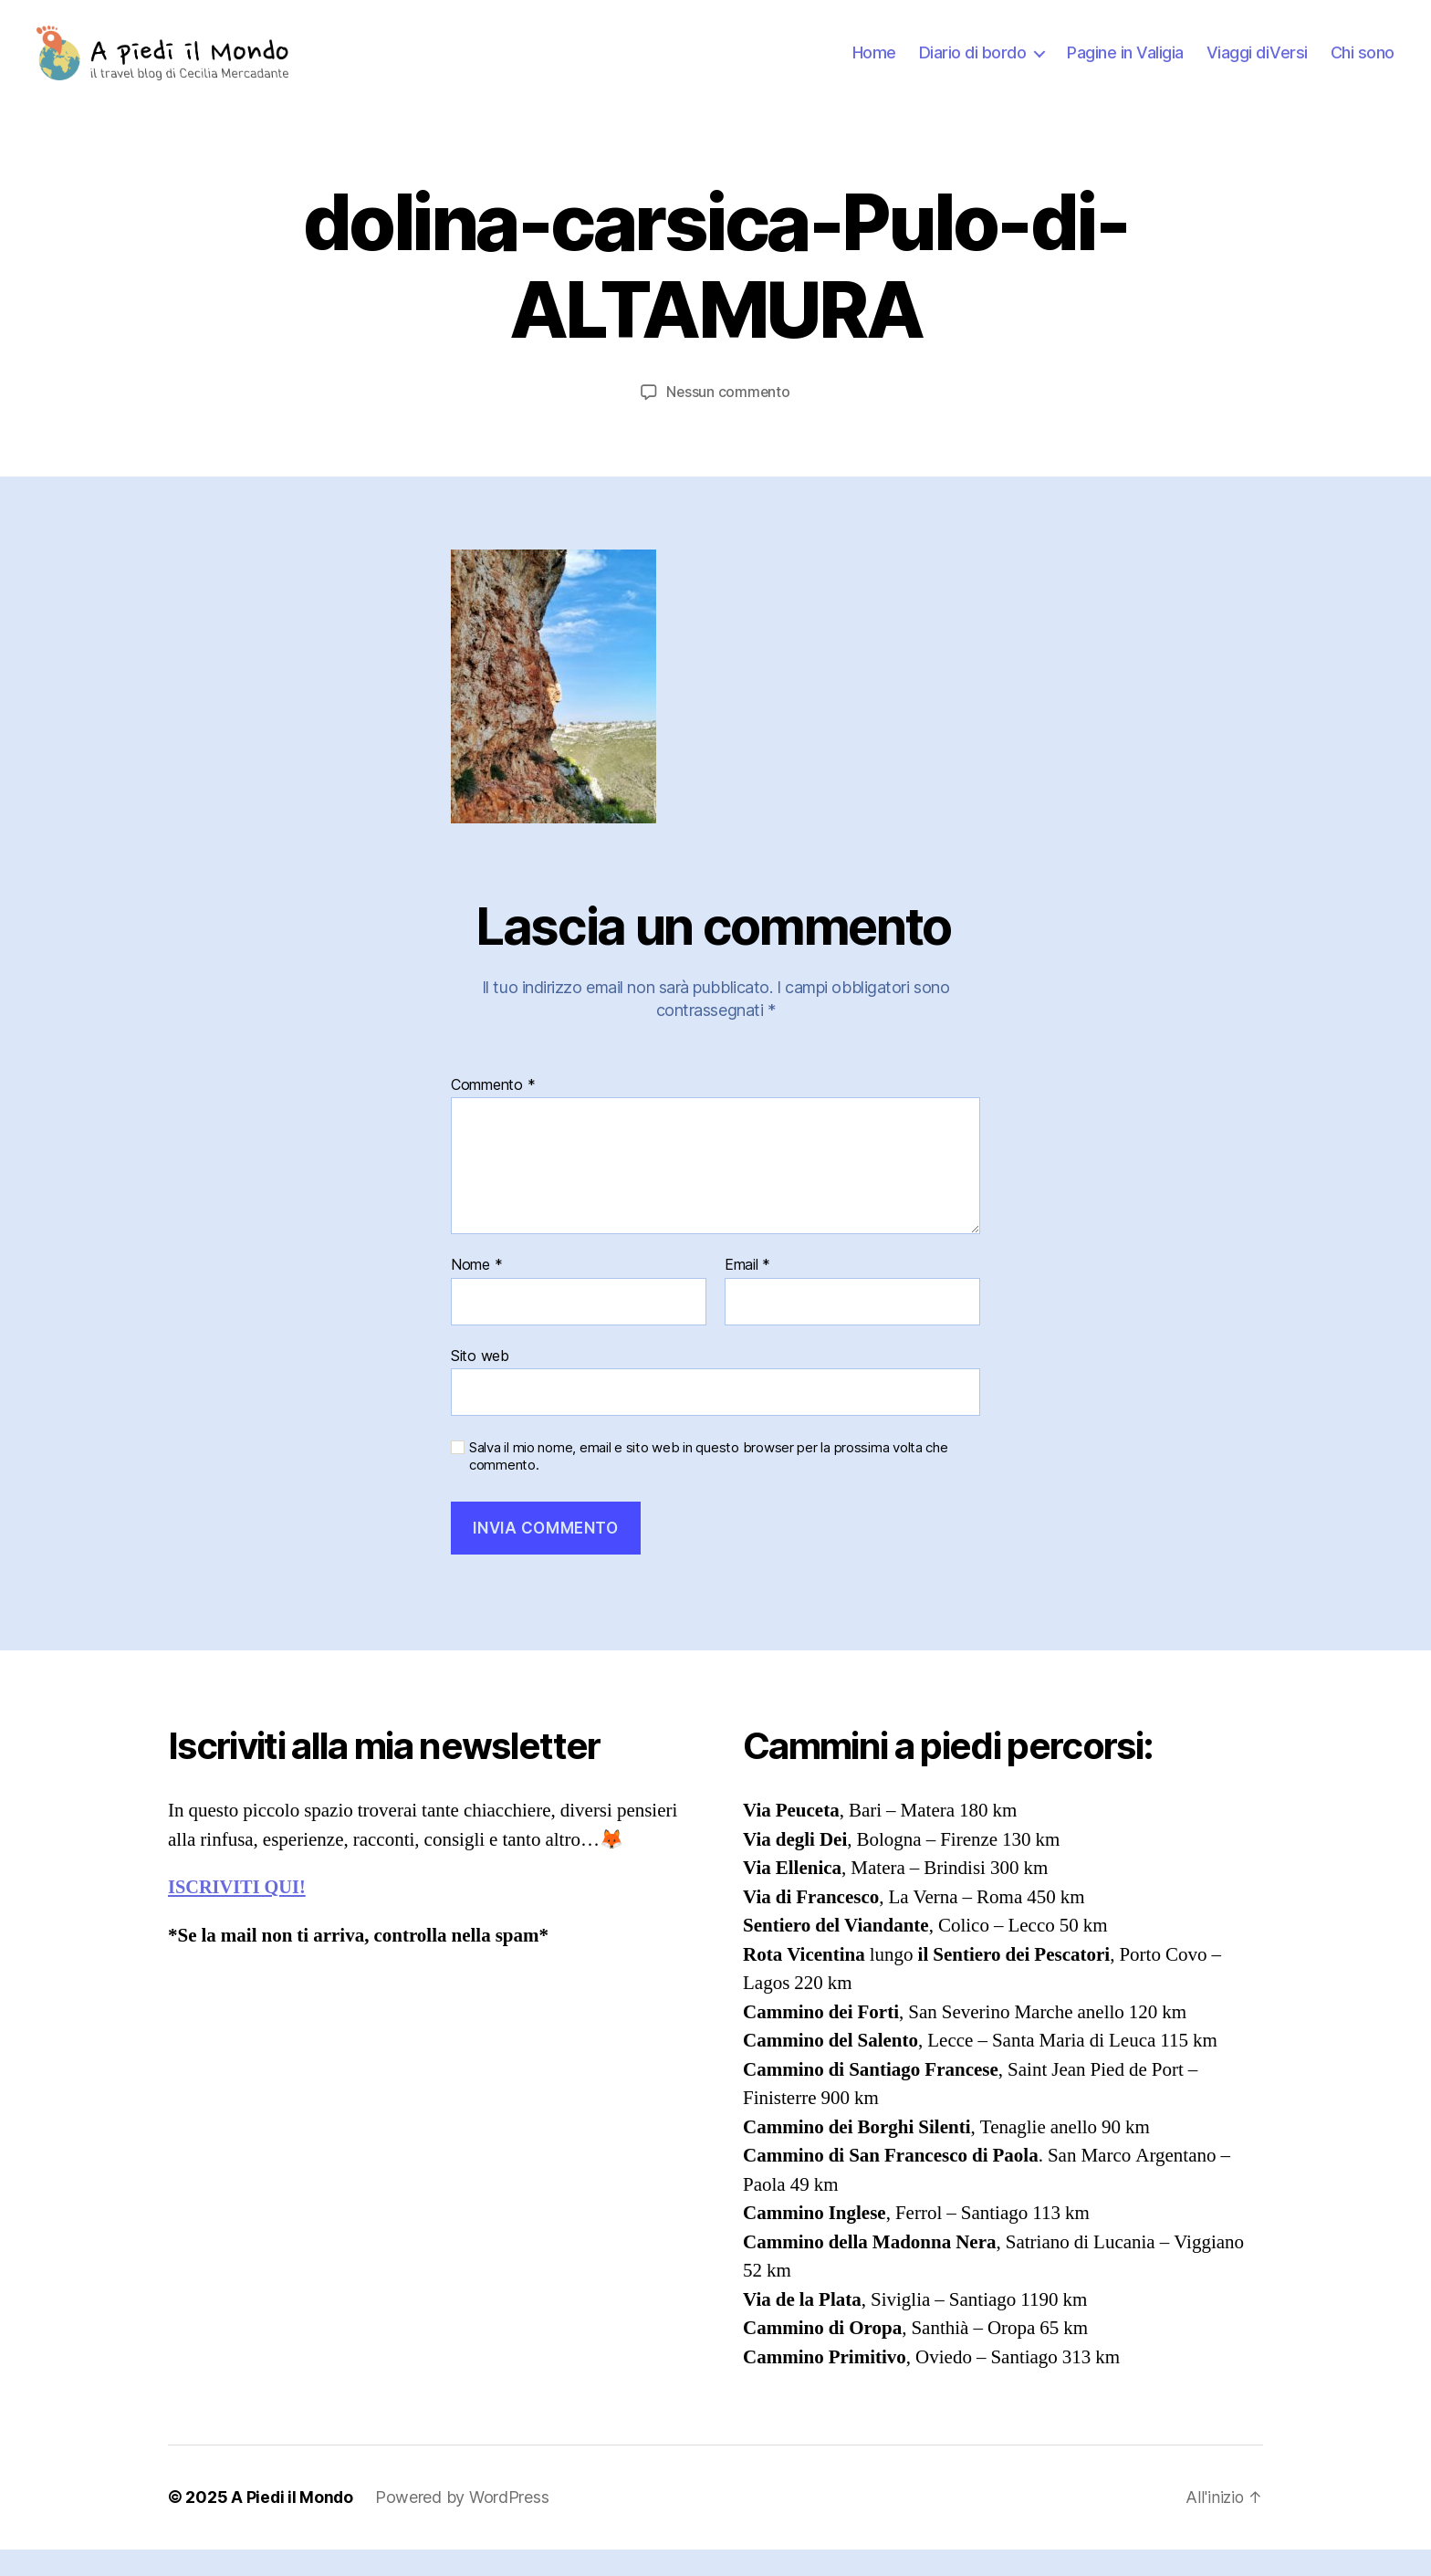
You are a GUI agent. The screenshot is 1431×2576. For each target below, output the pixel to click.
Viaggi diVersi (1257, 66)
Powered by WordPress (464, 2524)
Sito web (480, 1382)
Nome (476, 1291)
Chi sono (1362, 66)
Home (874, 66)
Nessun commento (728, 419)
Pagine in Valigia (1125, 66)
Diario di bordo (973, 66)
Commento (493, 1112)
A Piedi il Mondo (293, 2524)
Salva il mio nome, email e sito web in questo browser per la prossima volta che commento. (708, 1484)
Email (747, 1291)
